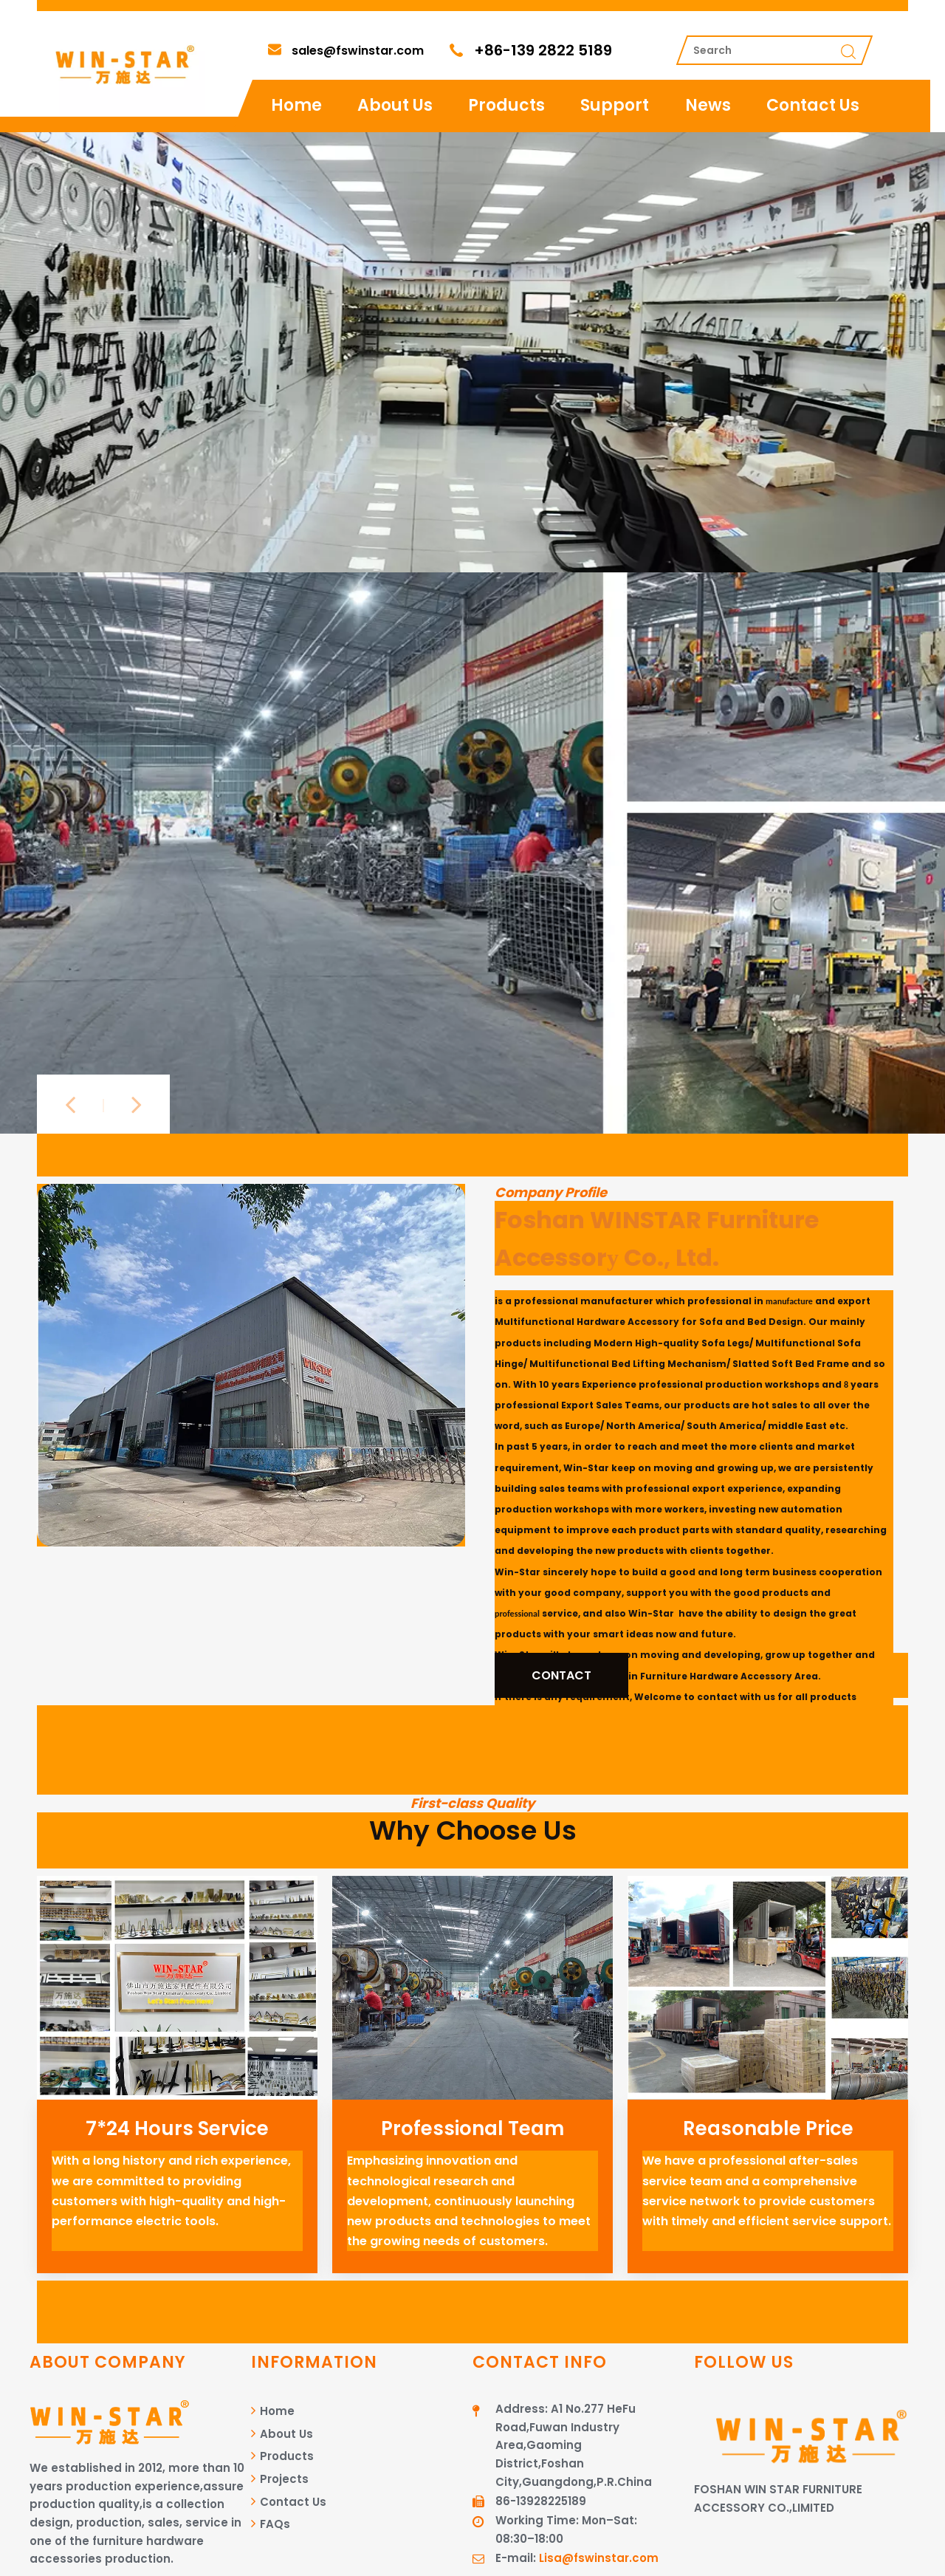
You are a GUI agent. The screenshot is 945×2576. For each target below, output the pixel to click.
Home (296, 105)
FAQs (270, 2524)
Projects (280, 2479)
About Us (395, 105)
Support (614, 105)
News (708, 105)
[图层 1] (251, 1365)
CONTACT (561, 1675)
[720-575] (472, 1988)
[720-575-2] (177, 1988)
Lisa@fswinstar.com (599, 2558)
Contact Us (812, 105)
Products (506, 105)
